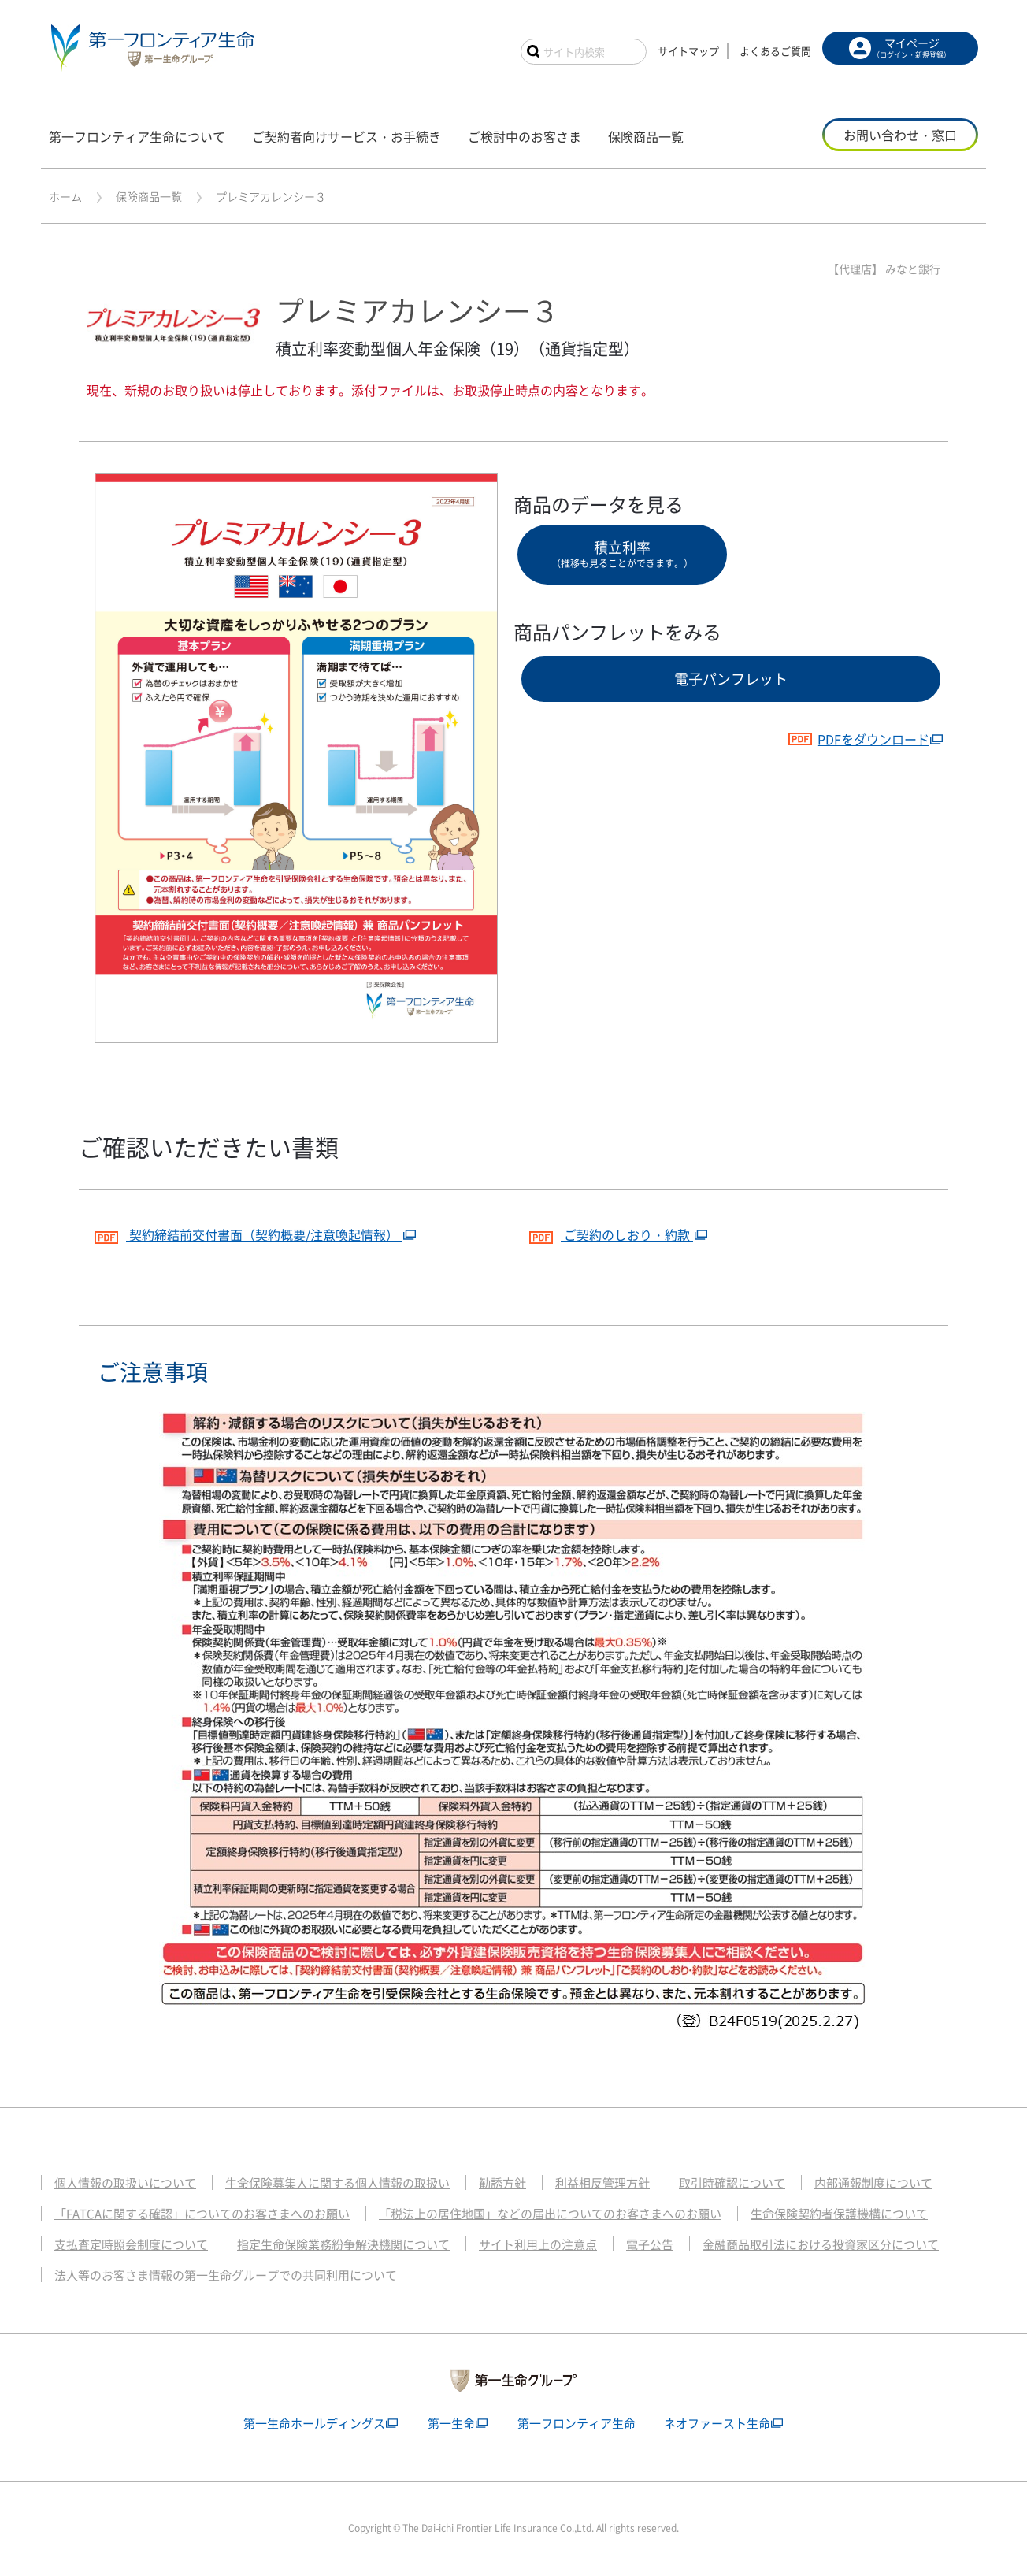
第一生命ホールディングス (314, 2423)
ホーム (65, 196)
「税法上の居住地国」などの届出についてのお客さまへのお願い (550, 2213)
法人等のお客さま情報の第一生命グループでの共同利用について (225, 2275)
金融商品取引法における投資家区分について (821, 2244)
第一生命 (451, 2423)
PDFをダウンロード (858, 738)
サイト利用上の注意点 (538, 2244)
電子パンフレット (731, 678)
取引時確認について (732, 2183)
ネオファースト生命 (717, 2423)
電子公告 (649, 2244)
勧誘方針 (502, 2183)
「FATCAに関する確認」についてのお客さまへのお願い (202, 2213)
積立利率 (622, 553)
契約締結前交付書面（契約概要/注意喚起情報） (248, 1232)
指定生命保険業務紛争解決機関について (343, 2244)
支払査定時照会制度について (131, 2244)
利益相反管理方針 (602, 2183)
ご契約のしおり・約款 (611, 1232)
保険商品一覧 (149, 196)
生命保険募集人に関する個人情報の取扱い (337, 2183)
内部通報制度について (873, 2183)
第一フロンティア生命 (576, 2423)
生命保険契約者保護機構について (839, 2213)
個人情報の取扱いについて (125, 2183)
